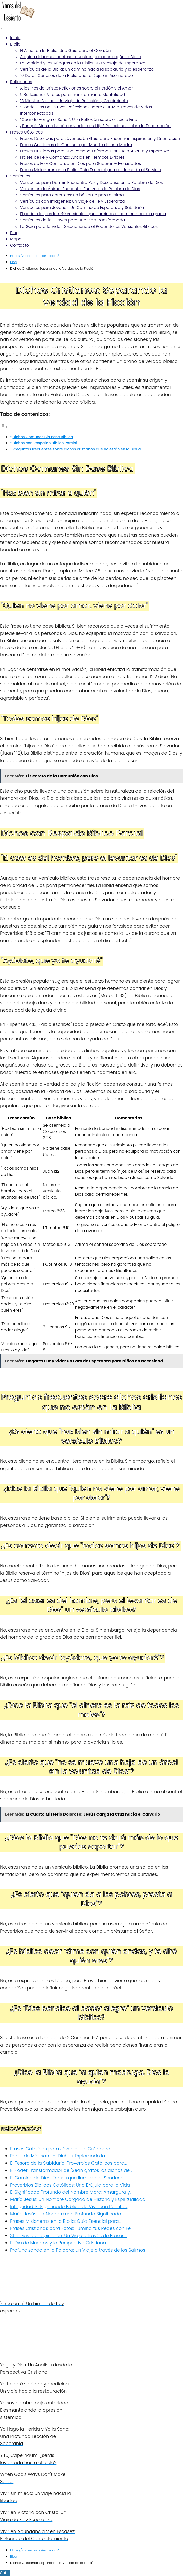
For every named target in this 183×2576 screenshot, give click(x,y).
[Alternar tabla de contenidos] (4, 427)
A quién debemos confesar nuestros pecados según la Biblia (80, 57)
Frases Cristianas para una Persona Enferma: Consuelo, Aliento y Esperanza (94, 151)
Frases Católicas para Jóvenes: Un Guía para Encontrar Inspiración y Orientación (100, 138)
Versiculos (20, 176)
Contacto (19, 245)
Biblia (15, 44)
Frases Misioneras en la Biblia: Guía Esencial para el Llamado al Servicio (90, 170)
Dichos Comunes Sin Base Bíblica (43, 436)
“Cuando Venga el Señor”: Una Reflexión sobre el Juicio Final (79, 119)
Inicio (15, 38)
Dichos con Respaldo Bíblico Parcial (45, 443)
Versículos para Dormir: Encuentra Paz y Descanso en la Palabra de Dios (91, 182)
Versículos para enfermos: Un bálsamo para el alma (72, 195)
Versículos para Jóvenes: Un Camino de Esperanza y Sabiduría (82, 207)
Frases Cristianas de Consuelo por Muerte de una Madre (76, 145)
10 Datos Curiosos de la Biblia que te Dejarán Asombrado (76, 75)
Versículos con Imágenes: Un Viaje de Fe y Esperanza (72, 201)
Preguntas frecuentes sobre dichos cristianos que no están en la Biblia (77, 449)
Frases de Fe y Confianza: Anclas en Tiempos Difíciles (72, 157)
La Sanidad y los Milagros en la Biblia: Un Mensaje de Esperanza (82, 63)
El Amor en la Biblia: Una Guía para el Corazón (65, 50)
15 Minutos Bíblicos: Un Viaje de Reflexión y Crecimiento (74, 101)
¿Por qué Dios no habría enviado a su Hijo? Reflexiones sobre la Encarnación (95, 126)
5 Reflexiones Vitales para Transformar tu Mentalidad (72, 94)
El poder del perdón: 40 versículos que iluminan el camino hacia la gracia (93, 214)
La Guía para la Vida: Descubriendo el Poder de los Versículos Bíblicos (89, 226)
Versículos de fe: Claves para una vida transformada (72, 220)
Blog (14, 233)
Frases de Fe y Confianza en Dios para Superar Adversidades (80, 163)
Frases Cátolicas (26, 132)
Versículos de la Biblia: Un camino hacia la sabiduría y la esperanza (87, 69)
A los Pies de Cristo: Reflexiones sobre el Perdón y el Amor (76, 88)
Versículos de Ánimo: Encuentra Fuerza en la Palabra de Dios (80, 189)
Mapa (16, 239)
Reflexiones (21, 82)
